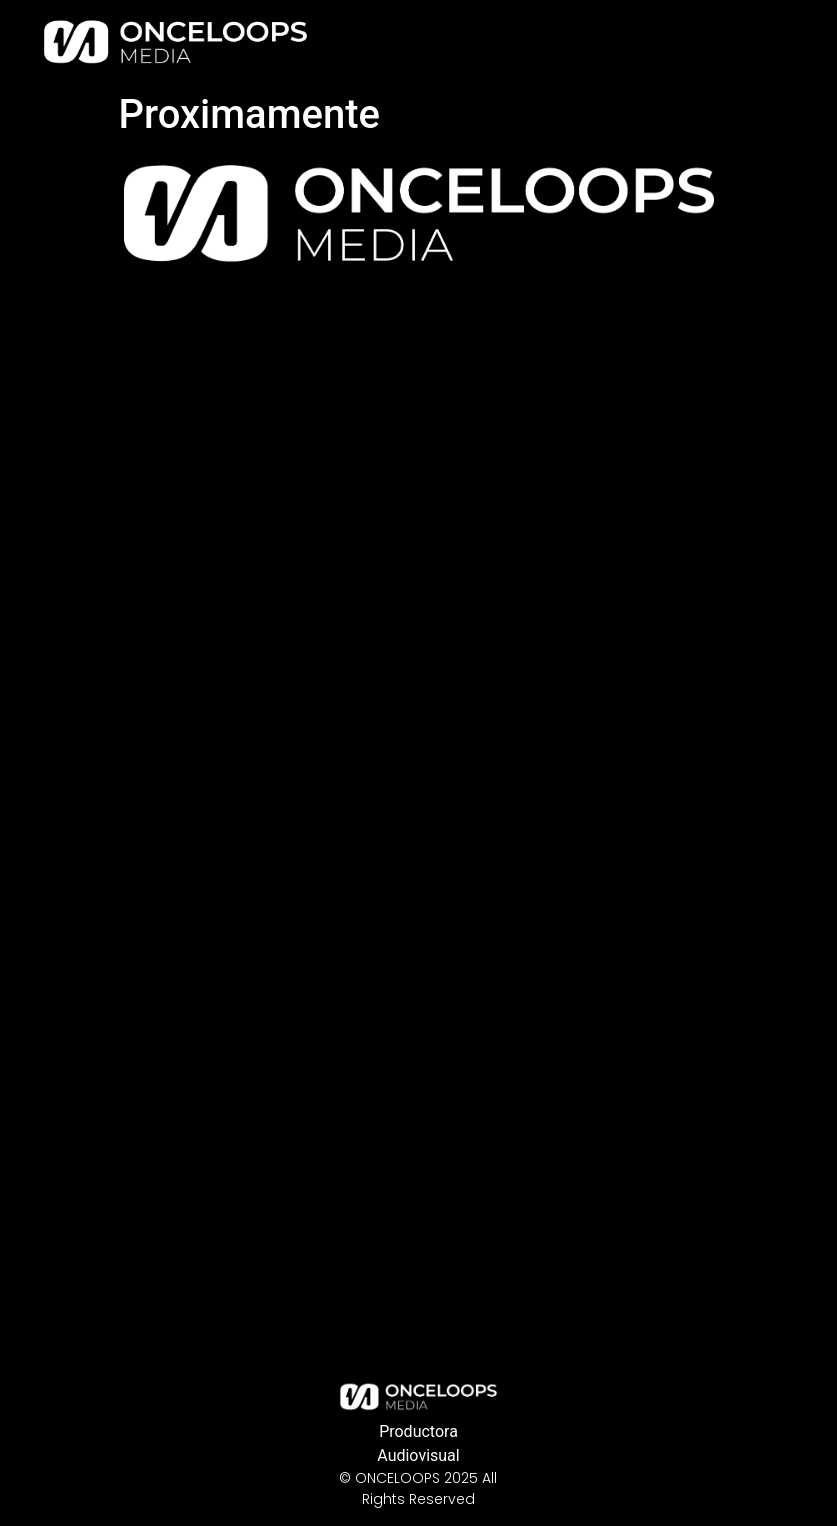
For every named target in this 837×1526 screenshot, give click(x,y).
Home (433, 41)
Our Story (637, 41)
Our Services (529, 41)
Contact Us (740, 41)
